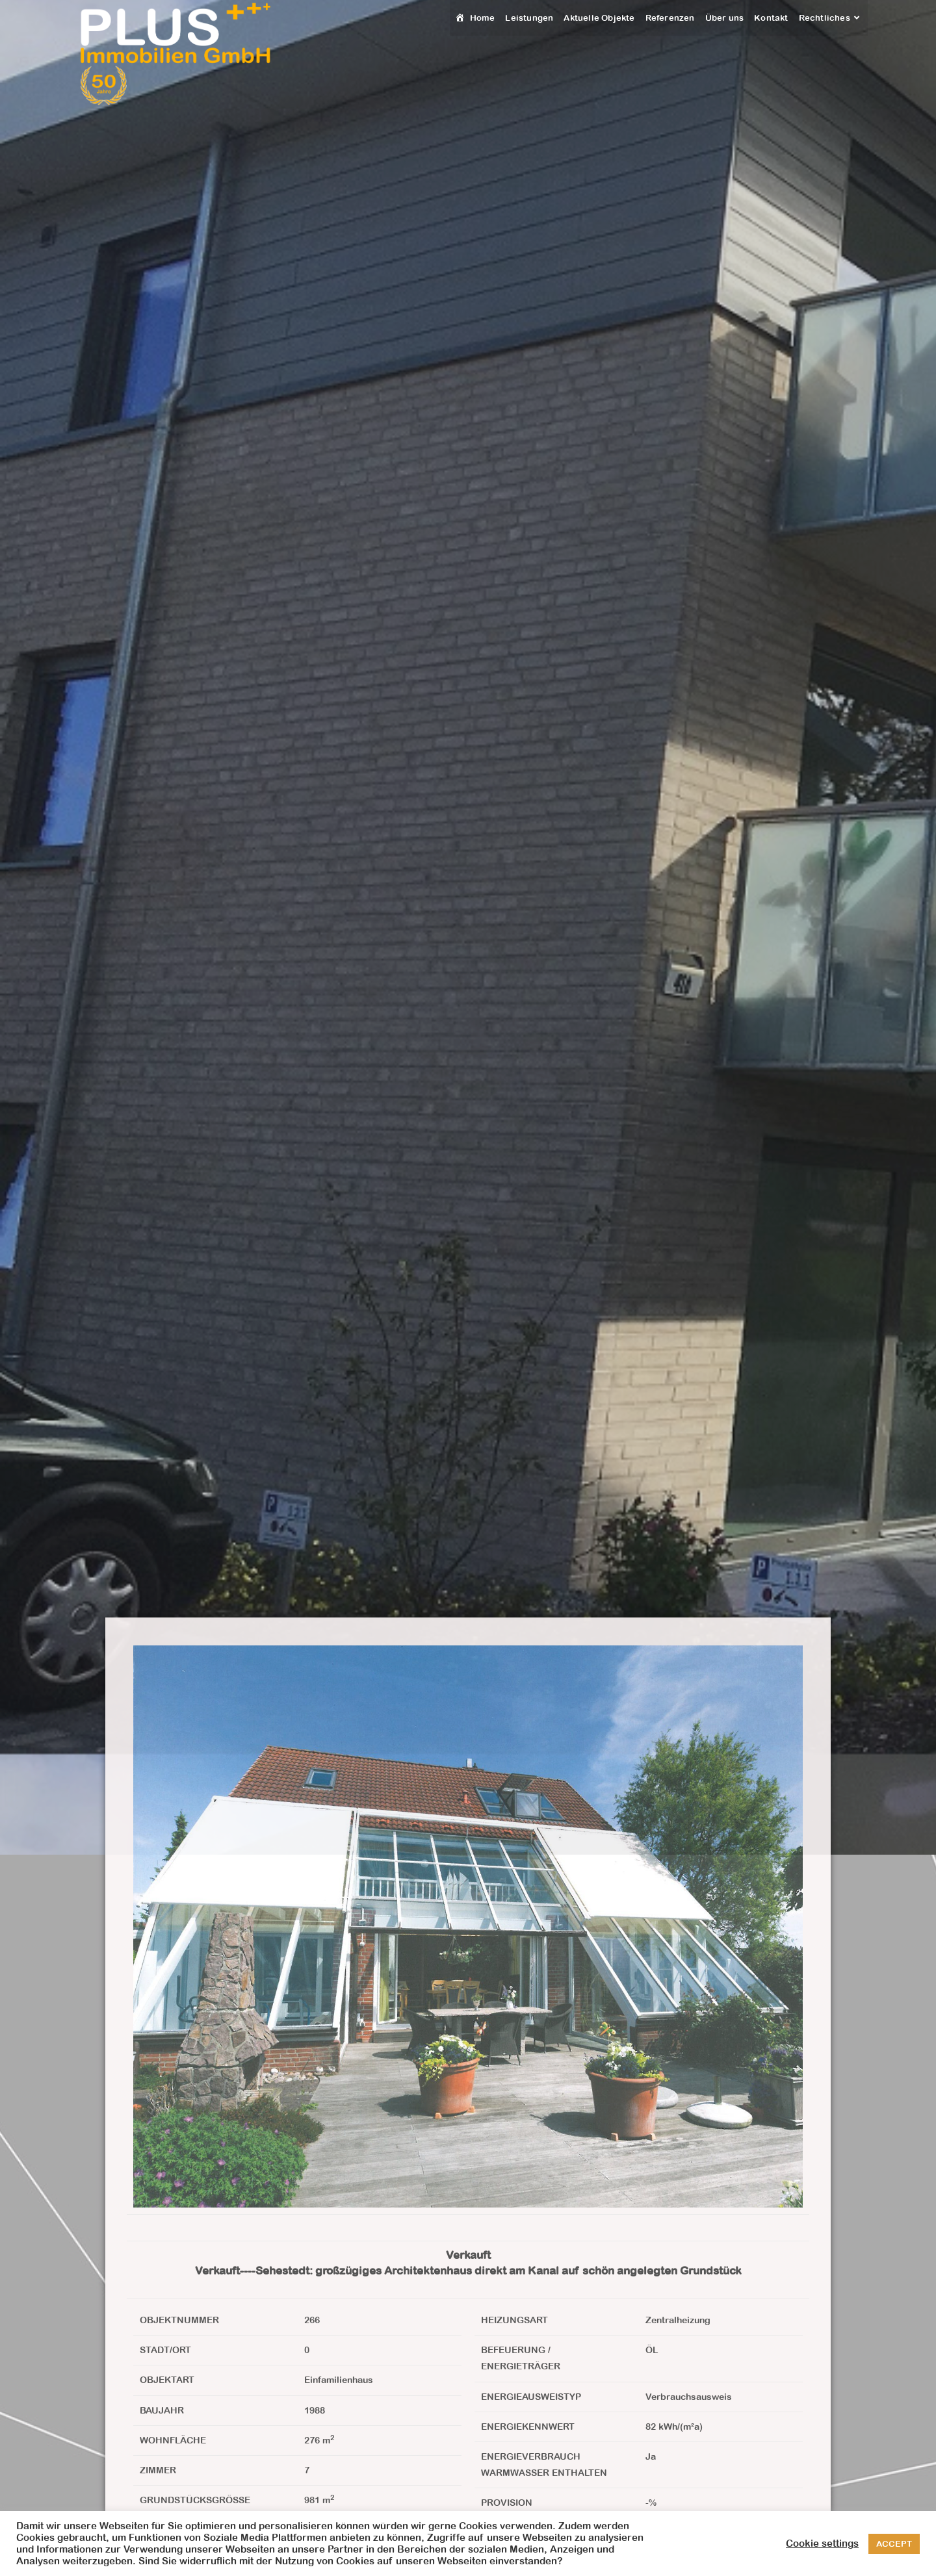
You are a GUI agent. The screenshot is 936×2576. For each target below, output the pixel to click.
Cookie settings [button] (822, 2543)
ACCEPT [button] (894, 2544)
